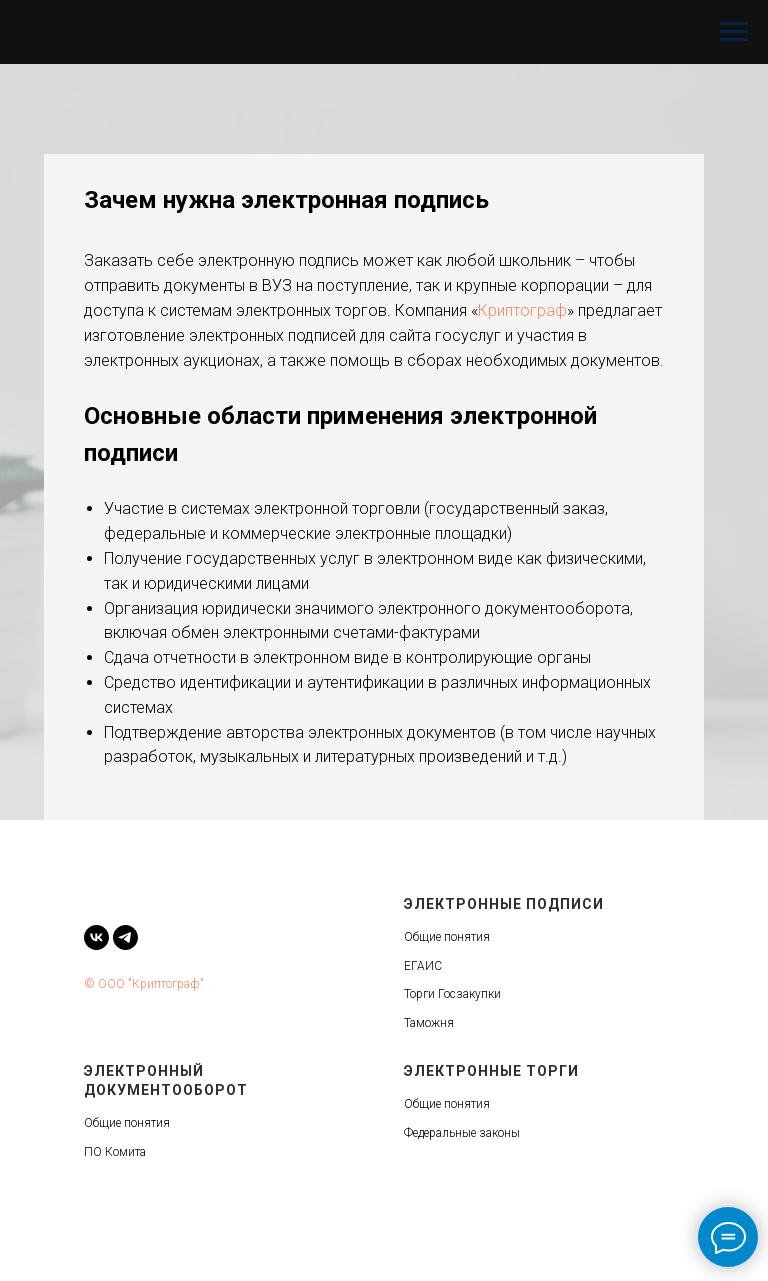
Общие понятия (447, 937)
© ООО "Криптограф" (144, 984)
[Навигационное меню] (734, 32)
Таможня (429, 1023)
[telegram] (125, 937)
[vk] (96, 937)
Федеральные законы (462, 1133)
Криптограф (522, 310)
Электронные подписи (504, 904)
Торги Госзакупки (452, 994)
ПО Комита (115, 1152)
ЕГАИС (423, 966)
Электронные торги (491, 1071)
